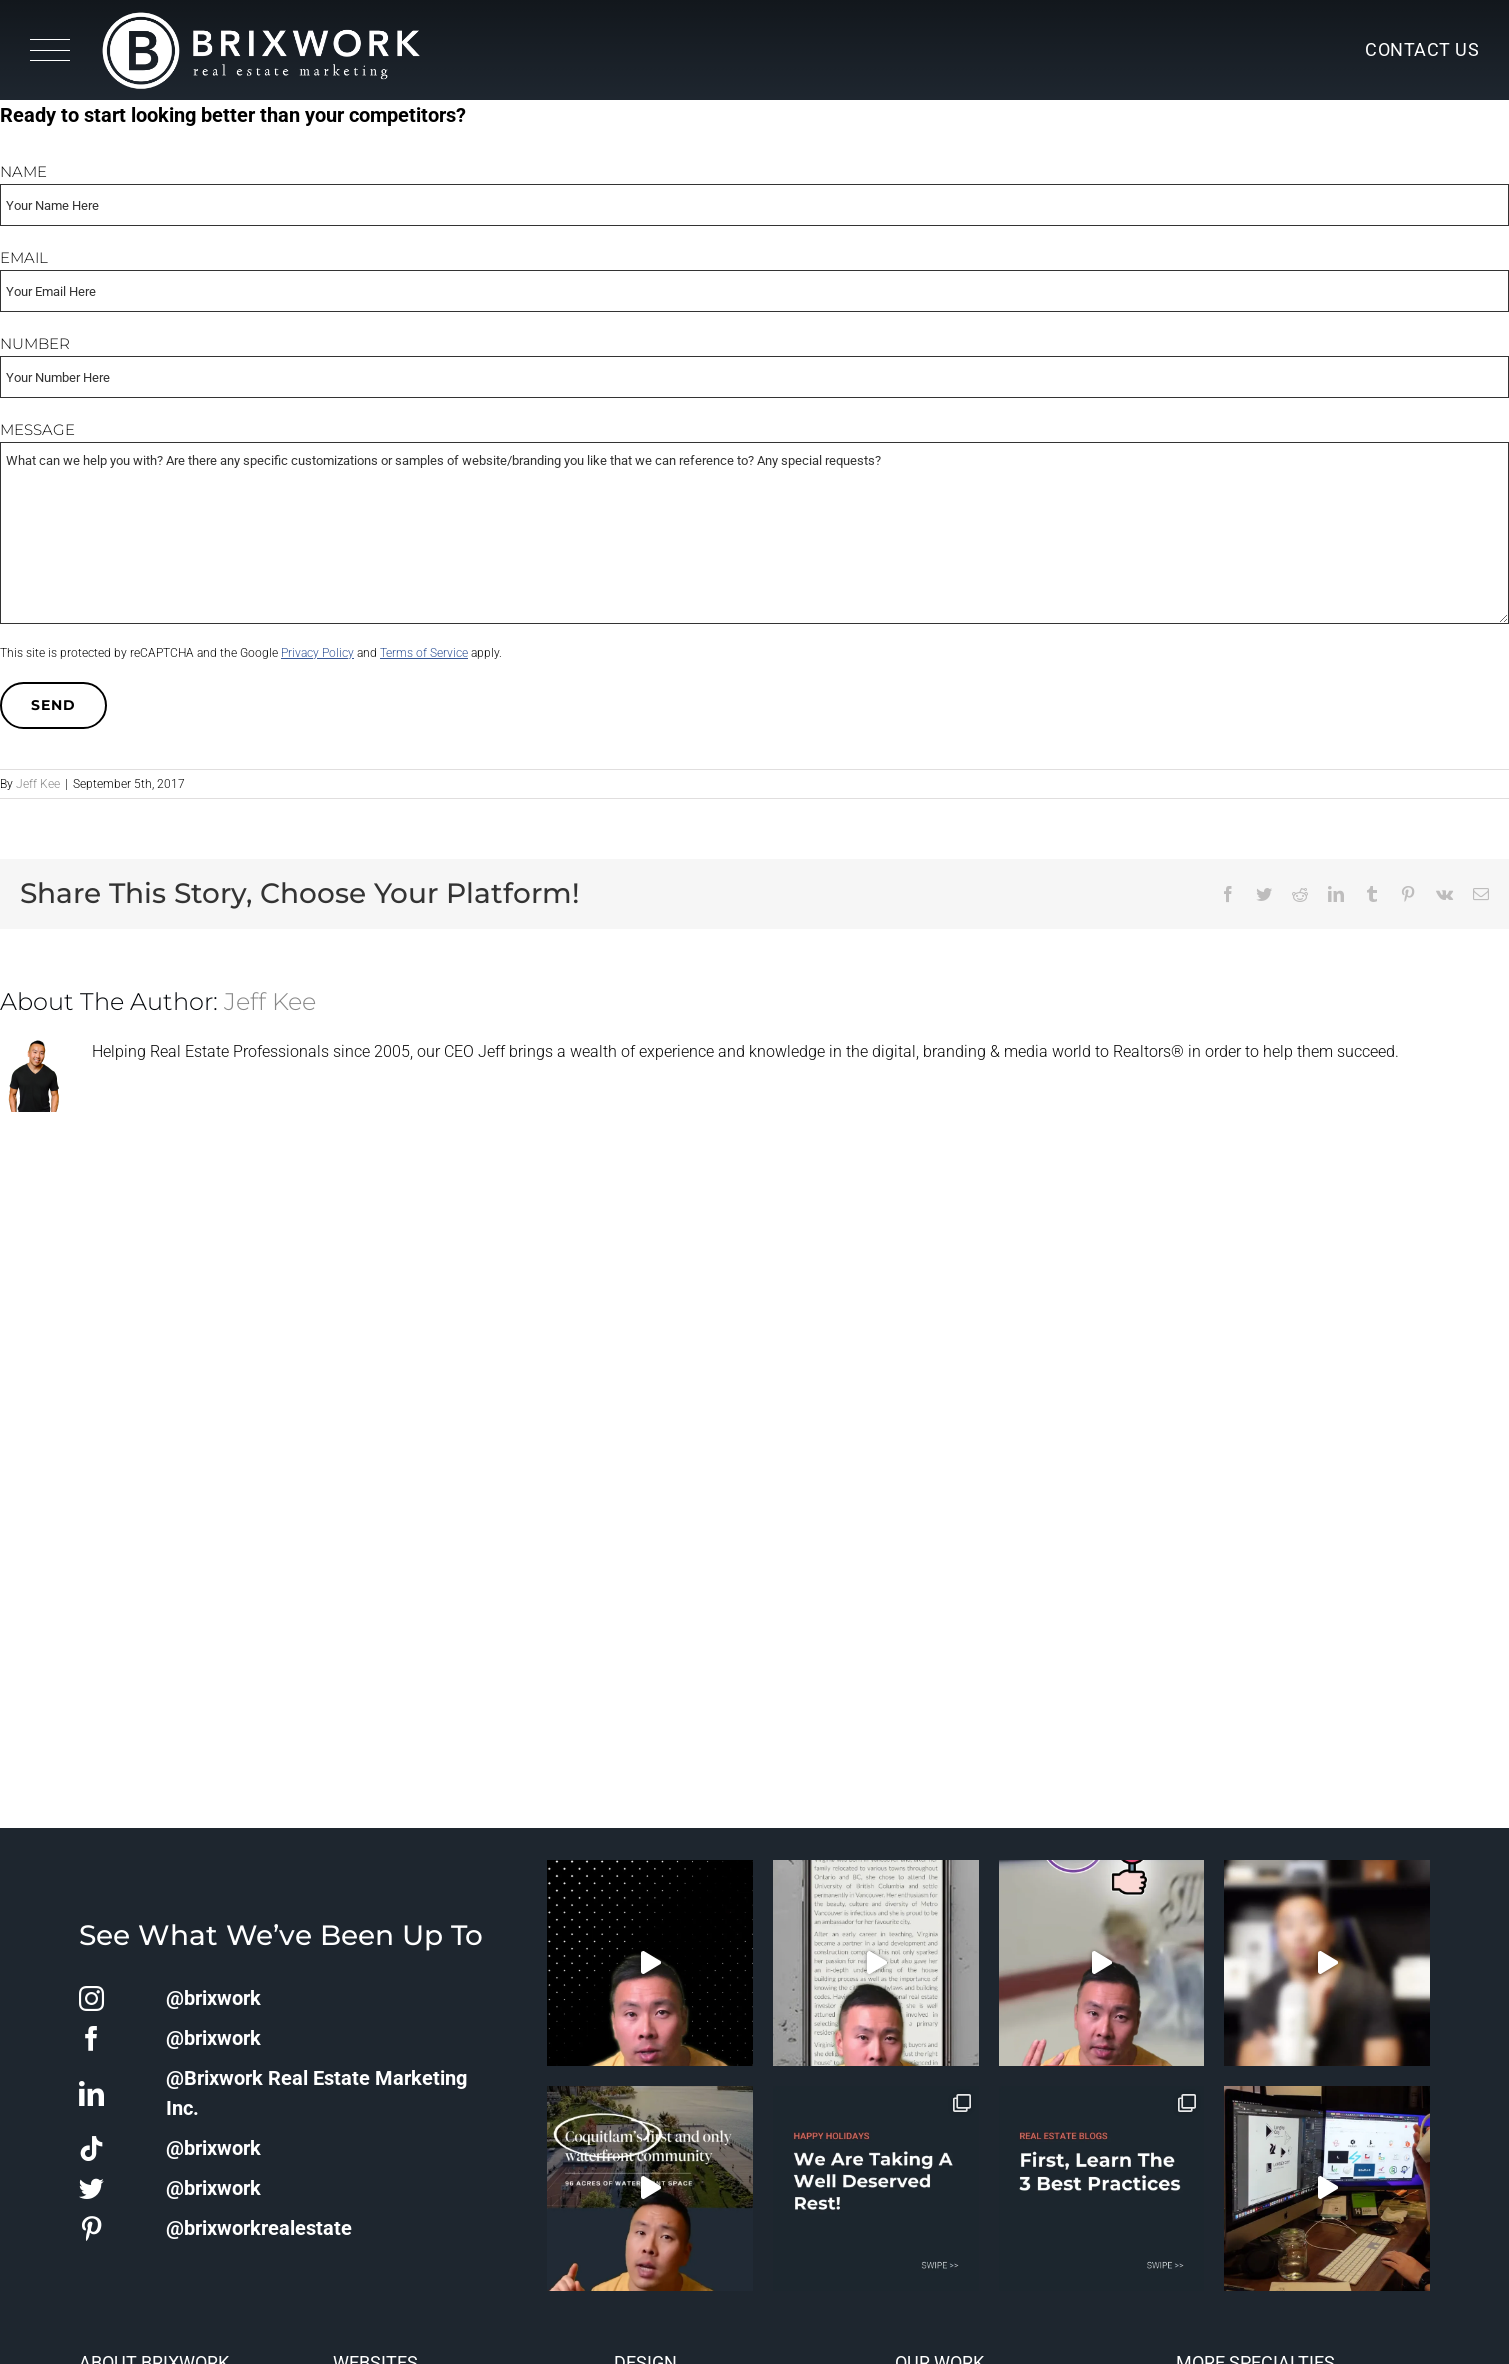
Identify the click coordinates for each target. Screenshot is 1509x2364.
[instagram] (91, 1998)
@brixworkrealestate (259, 2228)
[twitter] (91, 2188)
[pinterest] (91, 2228)
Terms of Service (424, 653)
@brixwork (213, 1998)
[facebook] (91, 2038)
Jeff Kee (38, 784)
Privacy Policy (317, 653)
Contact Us (1422, 49)
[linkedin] (91, 2093)
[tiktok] (91, 2148)
